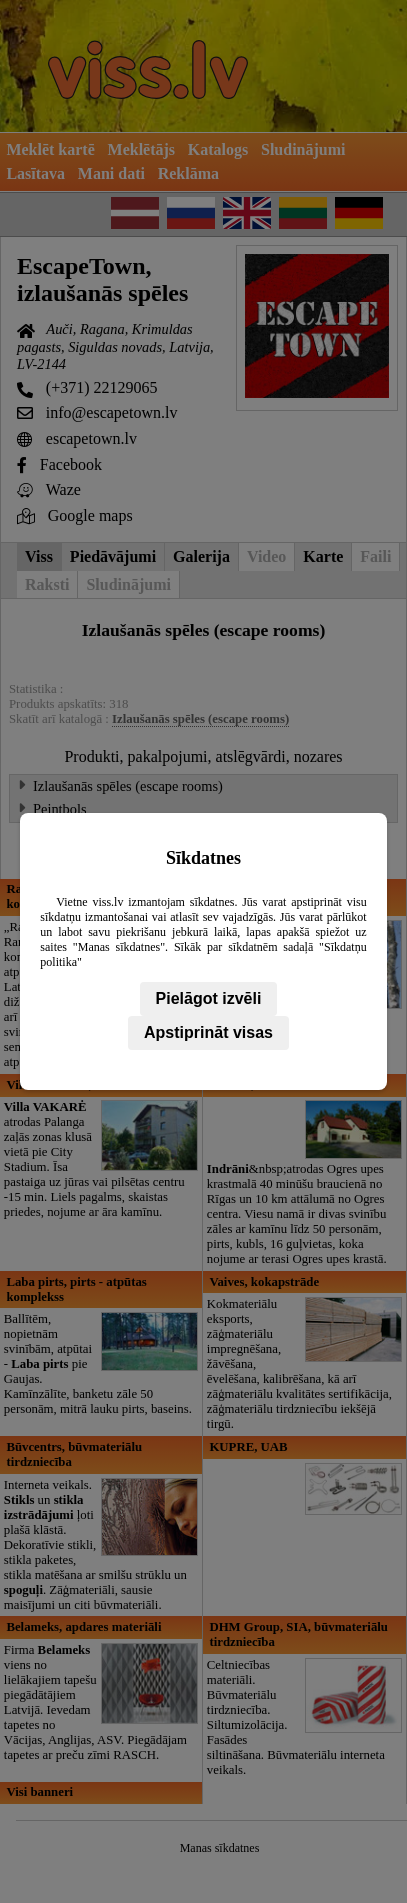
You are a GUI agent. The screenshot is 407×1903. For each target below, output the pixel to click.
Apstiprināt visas (208, 1032)
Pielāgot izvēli (209, 998)
